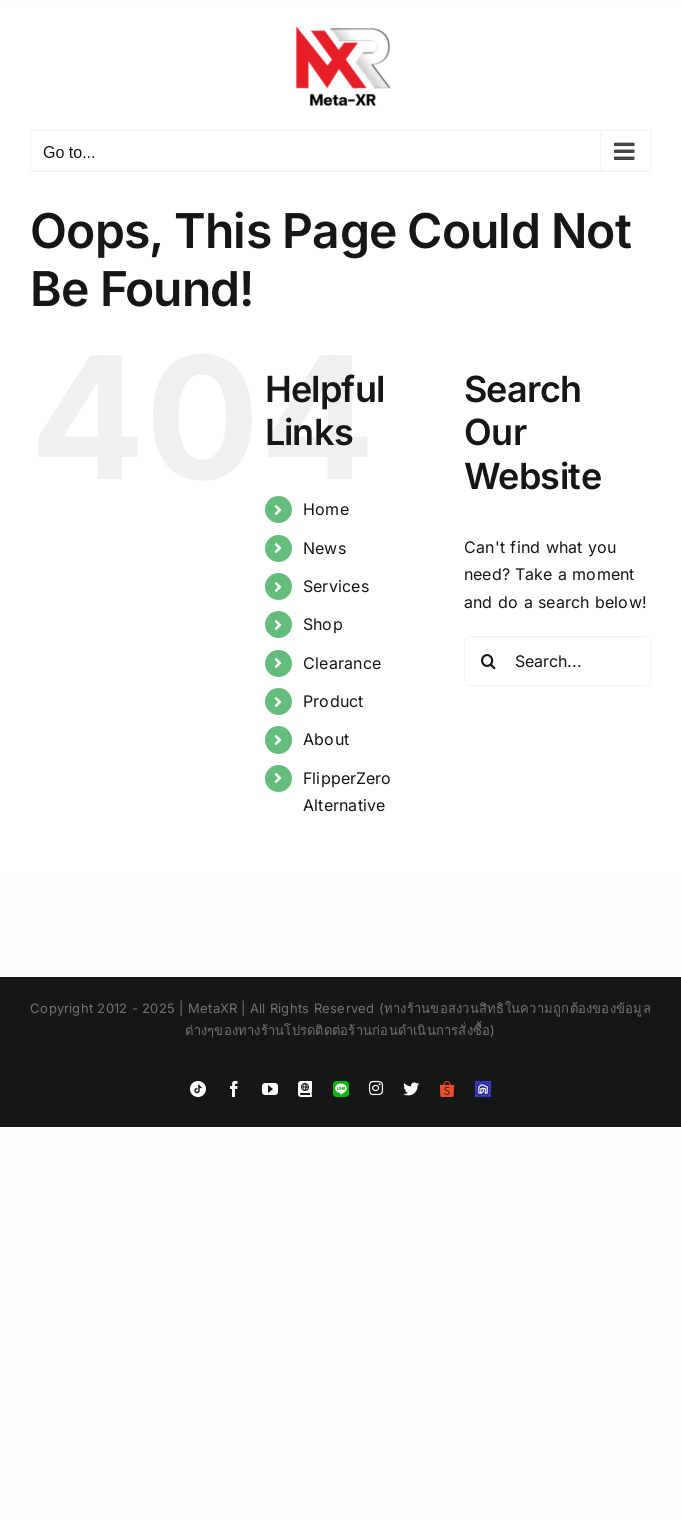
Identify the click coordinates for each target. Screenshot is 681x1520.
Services (336, 586)
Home (326, 509)
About (326, 739)
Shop (323, 624)
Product (333, 701)
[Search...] (557, 661)
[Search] (489, 661)
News (324, 548)
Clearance (342, 663)
